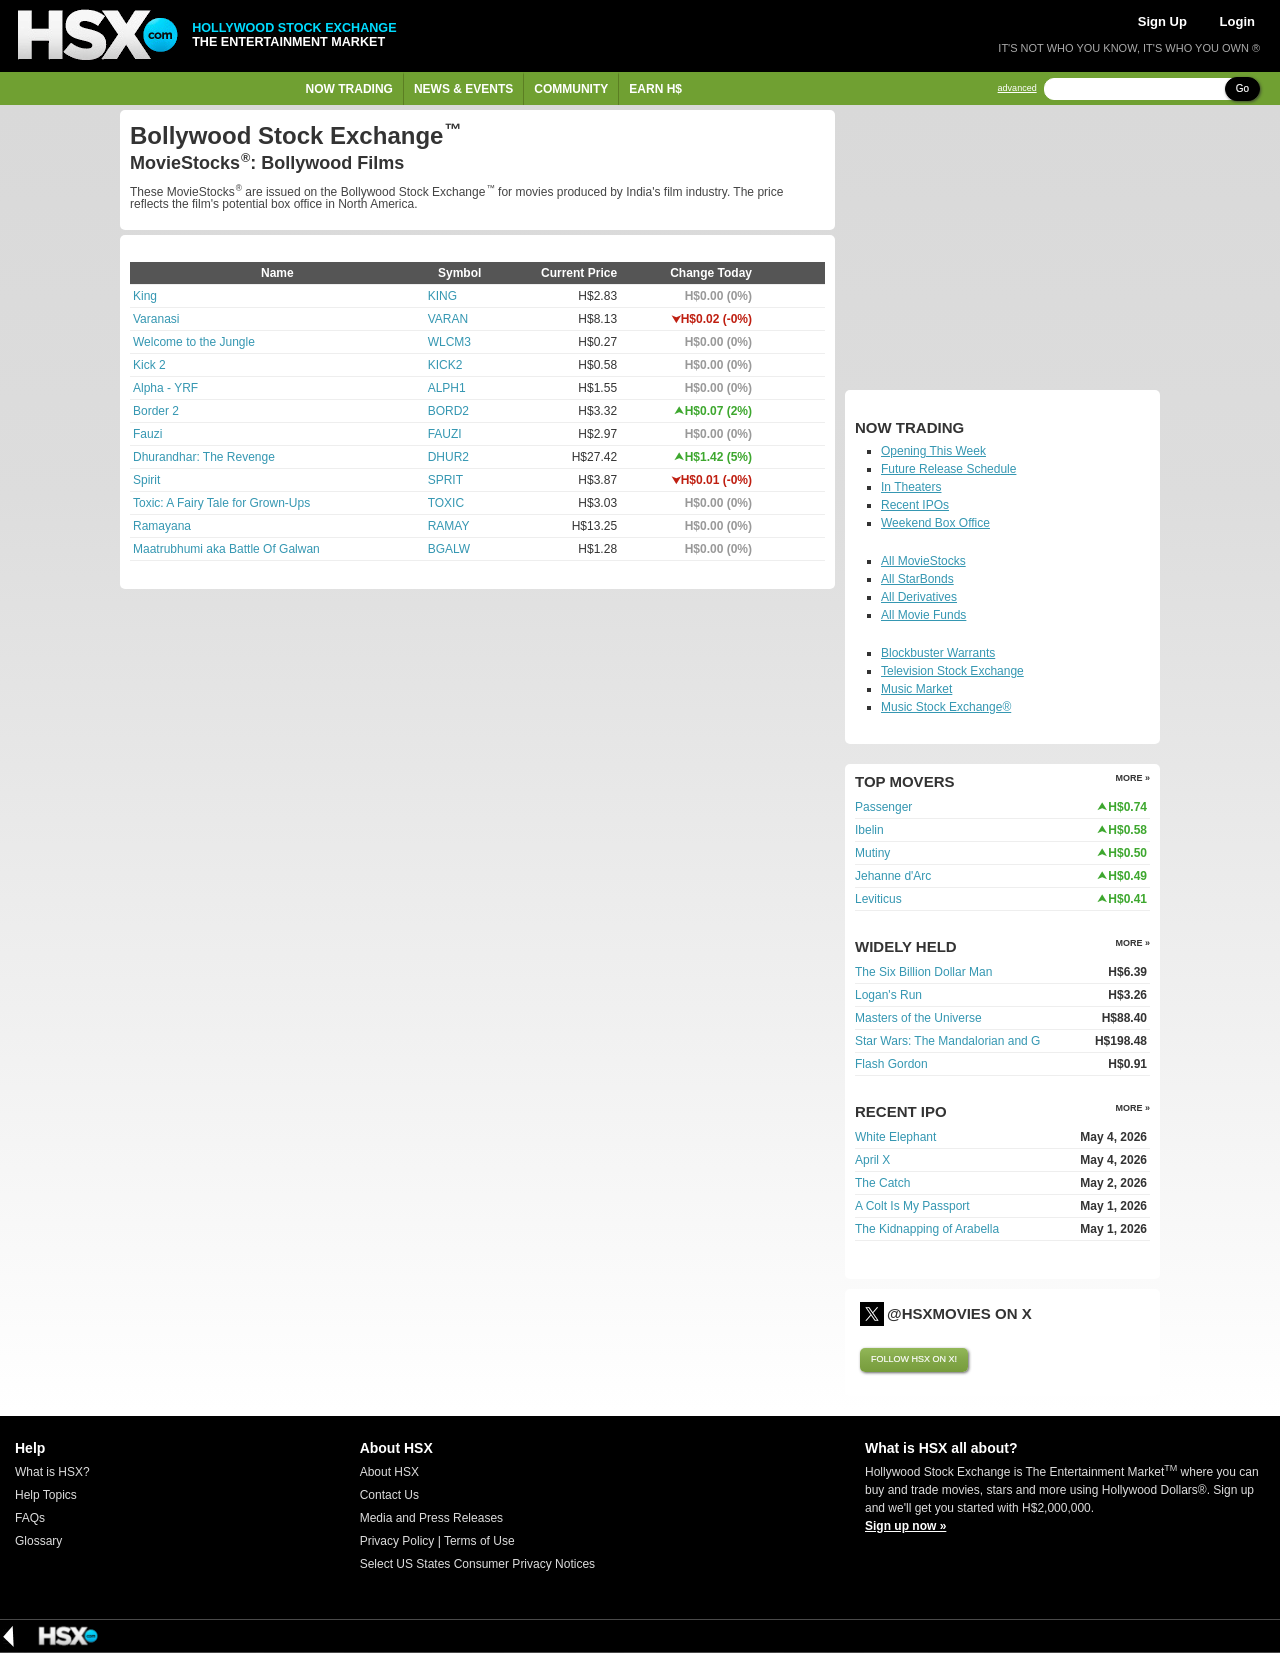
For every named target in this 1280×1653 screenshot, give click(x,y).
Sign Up (1162, 21)
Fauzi (147, 434)
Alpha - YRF (165, 388)
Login (1237, 21)
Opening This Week (933, 451)
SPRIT (445, 480)
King (145, 296)
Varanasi (156, 319)
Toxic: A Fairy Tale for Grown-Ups (221, 503)
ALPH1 (447, 388)
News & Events (463, 89)
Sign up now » (905, 1526)
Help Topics (46, 1495)
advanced (1017, 88)
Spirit (146, 480)
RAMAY (449, 526)
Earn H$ (655, 89)
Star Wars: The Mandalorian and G (947, 1041)
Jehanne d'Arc (893, 876)
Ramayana (162, 526)
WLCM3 (449, 342)
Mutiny (872, 853)
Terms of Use (479, 1541)
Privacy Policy (397, 1541)
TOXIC (446, 503)
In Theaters (911, 487)
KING (442, 296)
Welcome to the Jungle (194, 342)
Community (571, 89)
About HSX (389, 1472)
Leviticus (878, 899)
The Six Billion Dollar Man (923, 972)
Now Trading (349, 89)
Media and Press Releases (431, 1518)
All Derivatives (919, 597)
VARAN (448, 319)
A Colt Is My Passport (912, 1206)
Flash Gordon (891, 1064)
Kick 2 (149, 365)
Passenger (883, 807)
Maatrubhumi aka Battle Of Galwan (226, 549)
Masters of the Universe (918, 1018)
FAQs (30, 1518)
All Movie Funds (923, 615)
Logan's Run (888, 995)
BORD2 (448, 411)
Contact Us (389, 1495)
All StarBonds (917, 579)
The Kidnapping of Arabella (927, 1229)
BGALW (449, 549)
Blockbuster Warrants (938, 653)
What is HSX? (52, 1472)
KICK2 (445, 365)
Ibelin (869, 830)
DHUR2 (448, 457)
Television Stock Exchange (952, 671)
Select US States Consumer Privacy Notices (477, 1564)
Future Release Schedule (948, 469)
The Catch (882, 1183)
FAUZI (445, 434)
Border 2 (156, 411)
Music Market (916, 689)
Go (1242, 88)
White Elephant (895, 1137)
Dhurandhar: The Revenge (204, 457)
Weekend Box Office (935, 523)
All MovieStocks (923, 561)
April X (872, 1160)
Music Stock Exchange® (946, 707)
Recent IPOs (915, 505)
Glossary (38, 1541)
